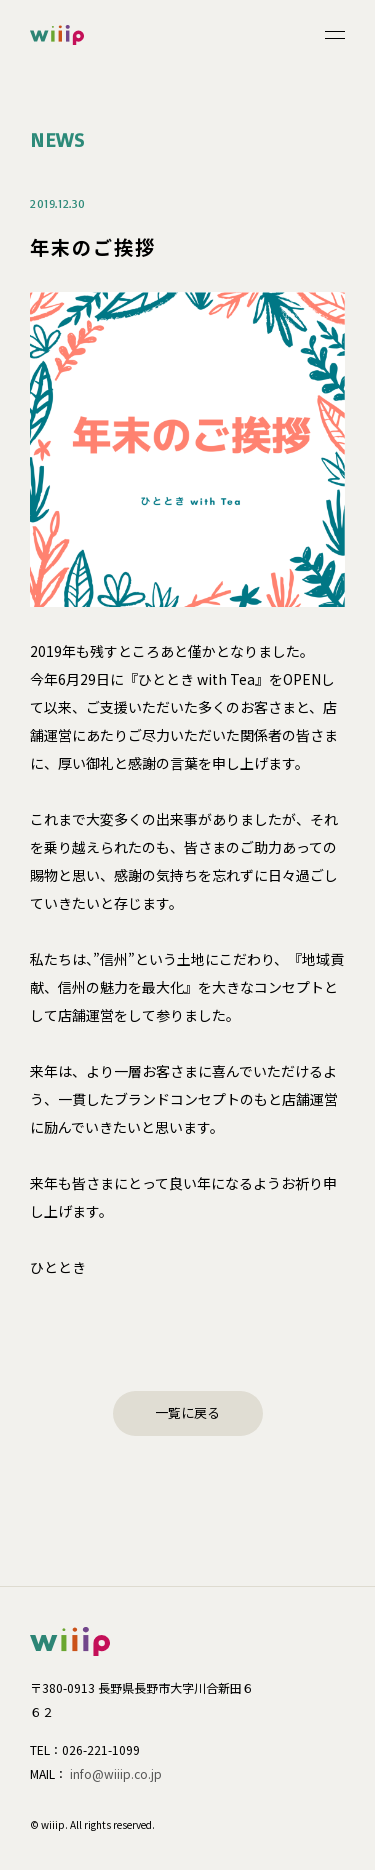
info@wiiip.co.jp (116, 1773)
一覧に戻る (187, 1412)
